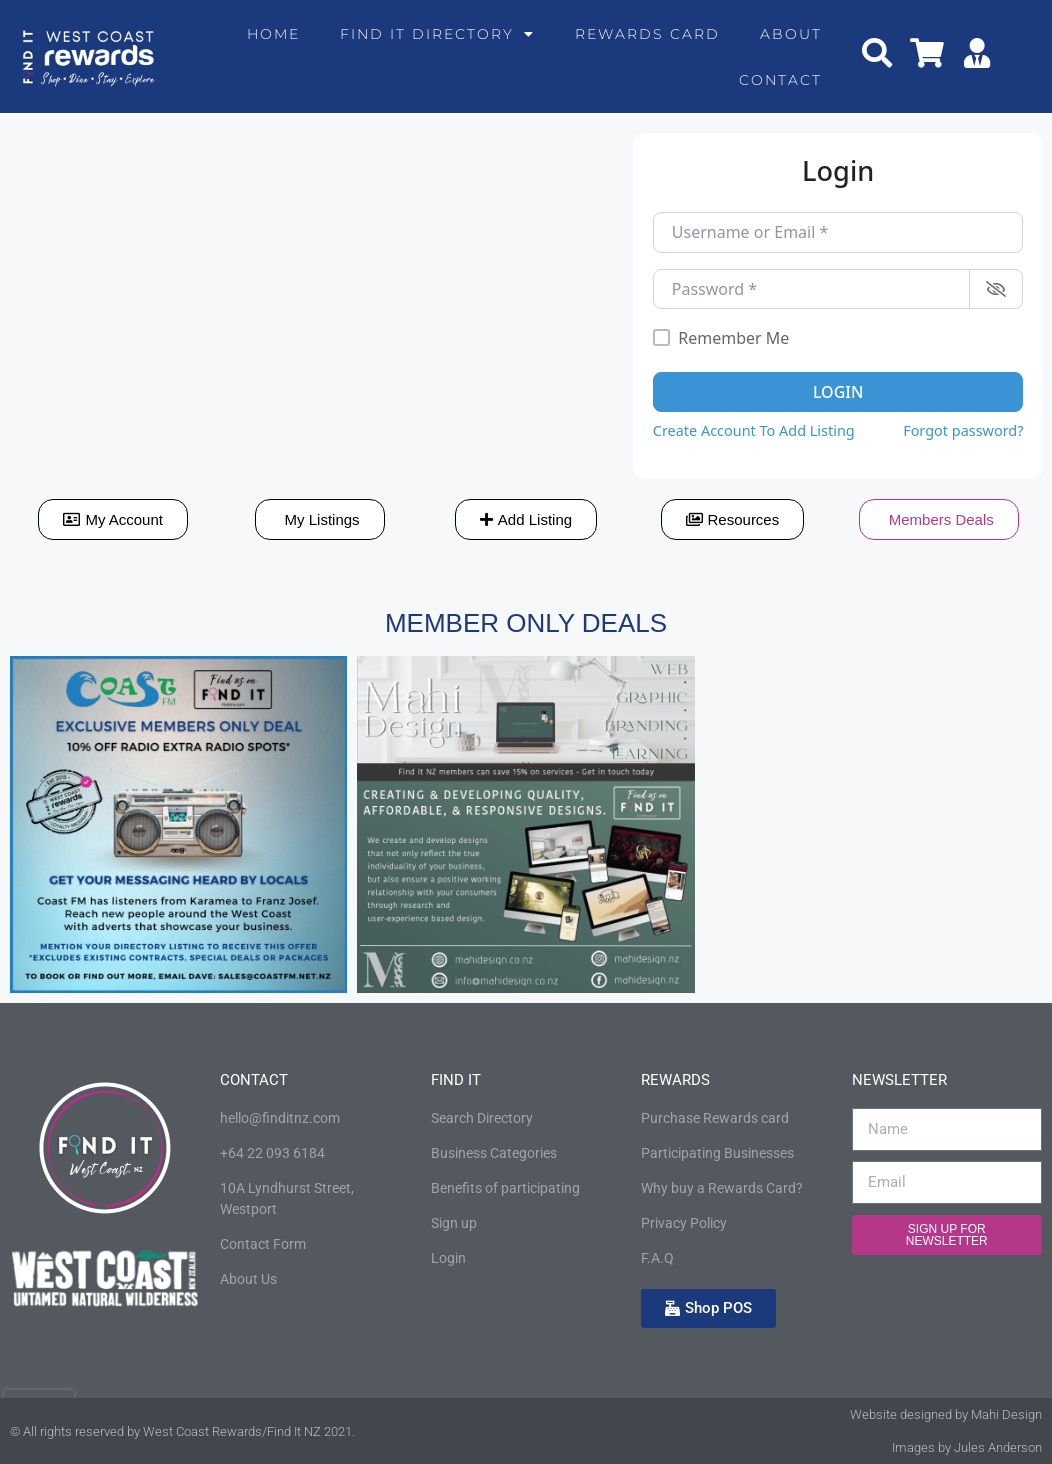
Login (838, 392)
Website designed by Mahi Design (946, 1414)
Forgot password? (963, 430)
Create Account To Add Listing (754, 430)
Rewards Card (647, 34)
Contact (780, 80)
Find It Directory (437, 34)
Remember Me (733, 338)
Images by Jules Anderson (967, 1447)
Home (273, 34)
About (791, 34)
